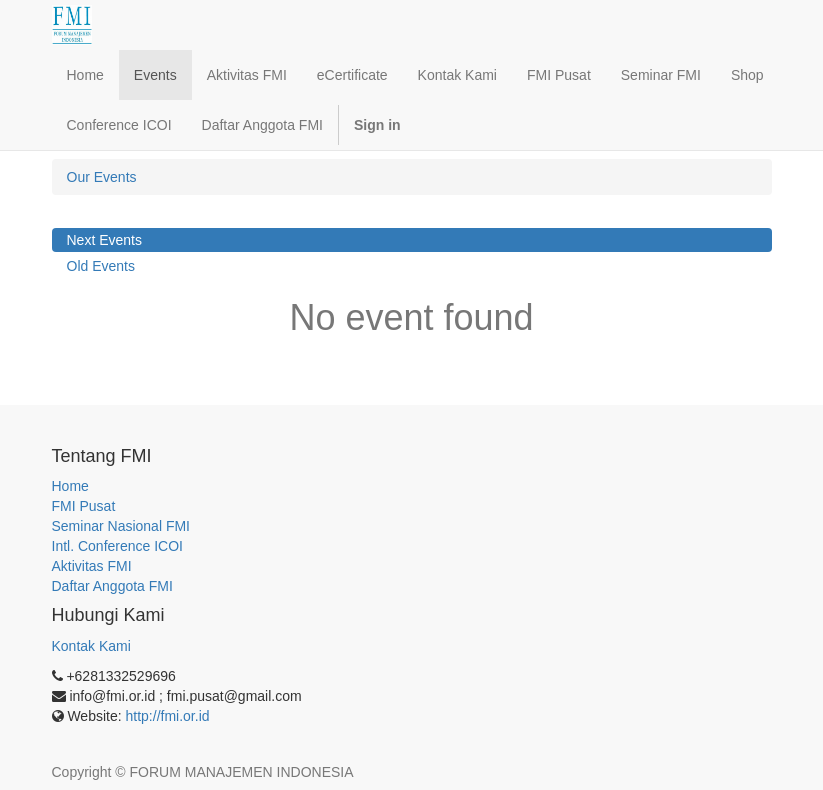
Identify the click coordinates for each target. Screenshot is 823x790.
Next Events (104, 240)
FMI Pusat (84, 506)
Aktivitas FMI (92, 566)
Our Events (102, 177)
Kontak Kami (91, 646)
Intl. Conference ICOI (118, 546)
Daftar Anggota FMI (112, 586)
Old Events (101, 266)
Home (70, 486)
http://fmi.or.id (168, 716)
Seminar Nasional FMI (121, 526)
